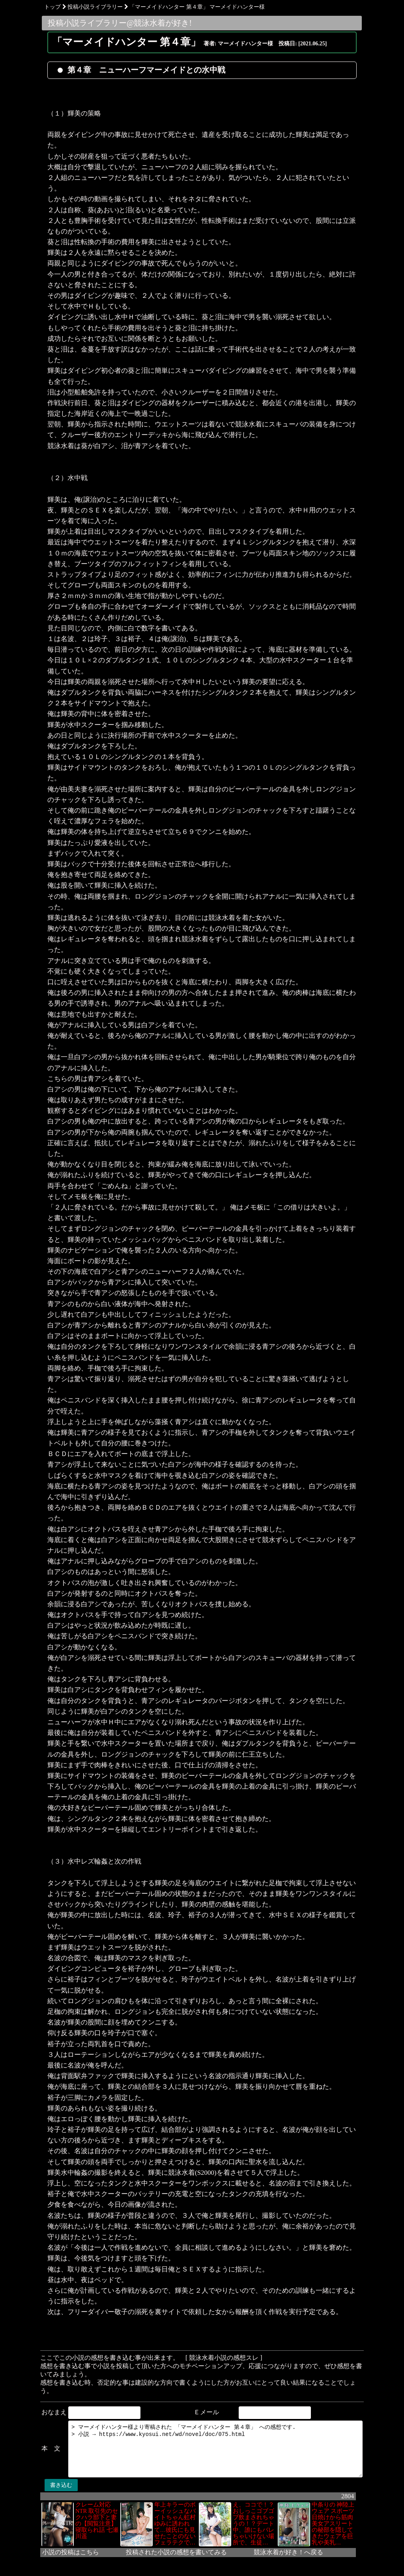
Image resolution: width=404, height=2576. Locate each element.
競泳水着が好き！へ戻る (278, 2553)
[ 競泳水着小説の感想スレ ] (213, 2357)
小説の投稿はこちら (60, 2553)
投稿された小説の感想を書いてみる (166, 2553)
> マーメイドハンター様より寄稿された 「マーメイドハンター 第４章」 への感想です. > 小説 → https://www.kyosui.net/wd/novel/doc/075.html (215, 2445)
